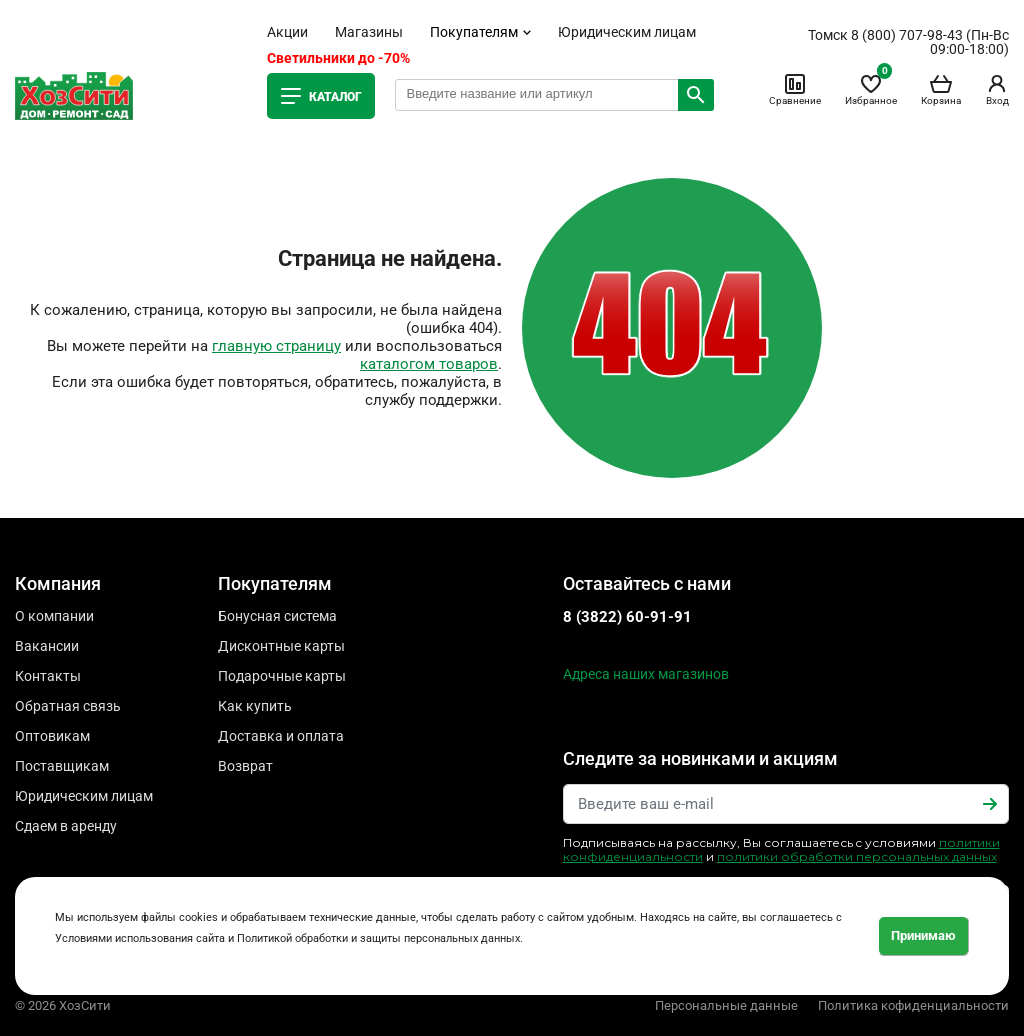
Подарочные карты (282, 676)
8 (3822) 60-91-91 (627, 617)
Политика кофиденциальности (913, 1005)
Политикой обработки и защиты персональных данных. (380, 938)
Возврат (245, 766)
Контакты (48, 676)
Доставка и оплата (281, 736)
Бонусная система (277, 616)
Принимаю (923, 935)
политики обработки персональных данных (857, 856)
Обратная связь (68, 706)
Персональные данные (726, 1005)
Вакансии (47, 646)
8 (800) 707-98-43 (907, 35)
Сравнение (795, 89)
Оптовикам (52, 736)
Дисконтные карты (281, 646)
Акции (287, 32)
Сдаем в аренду (66, 826)
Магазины (369, 32)
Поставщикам (62, 766)
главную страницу (276, 346)
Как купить (255, 706)
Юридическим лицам (627, 32)
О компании (54, 616)
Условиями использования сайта (140, 938)
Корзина (941, 89)
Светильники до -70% (338, 58)
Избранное (871, 89)
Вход (997, 89)
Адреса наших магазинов (646, 674)
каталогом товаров (429, 364)
